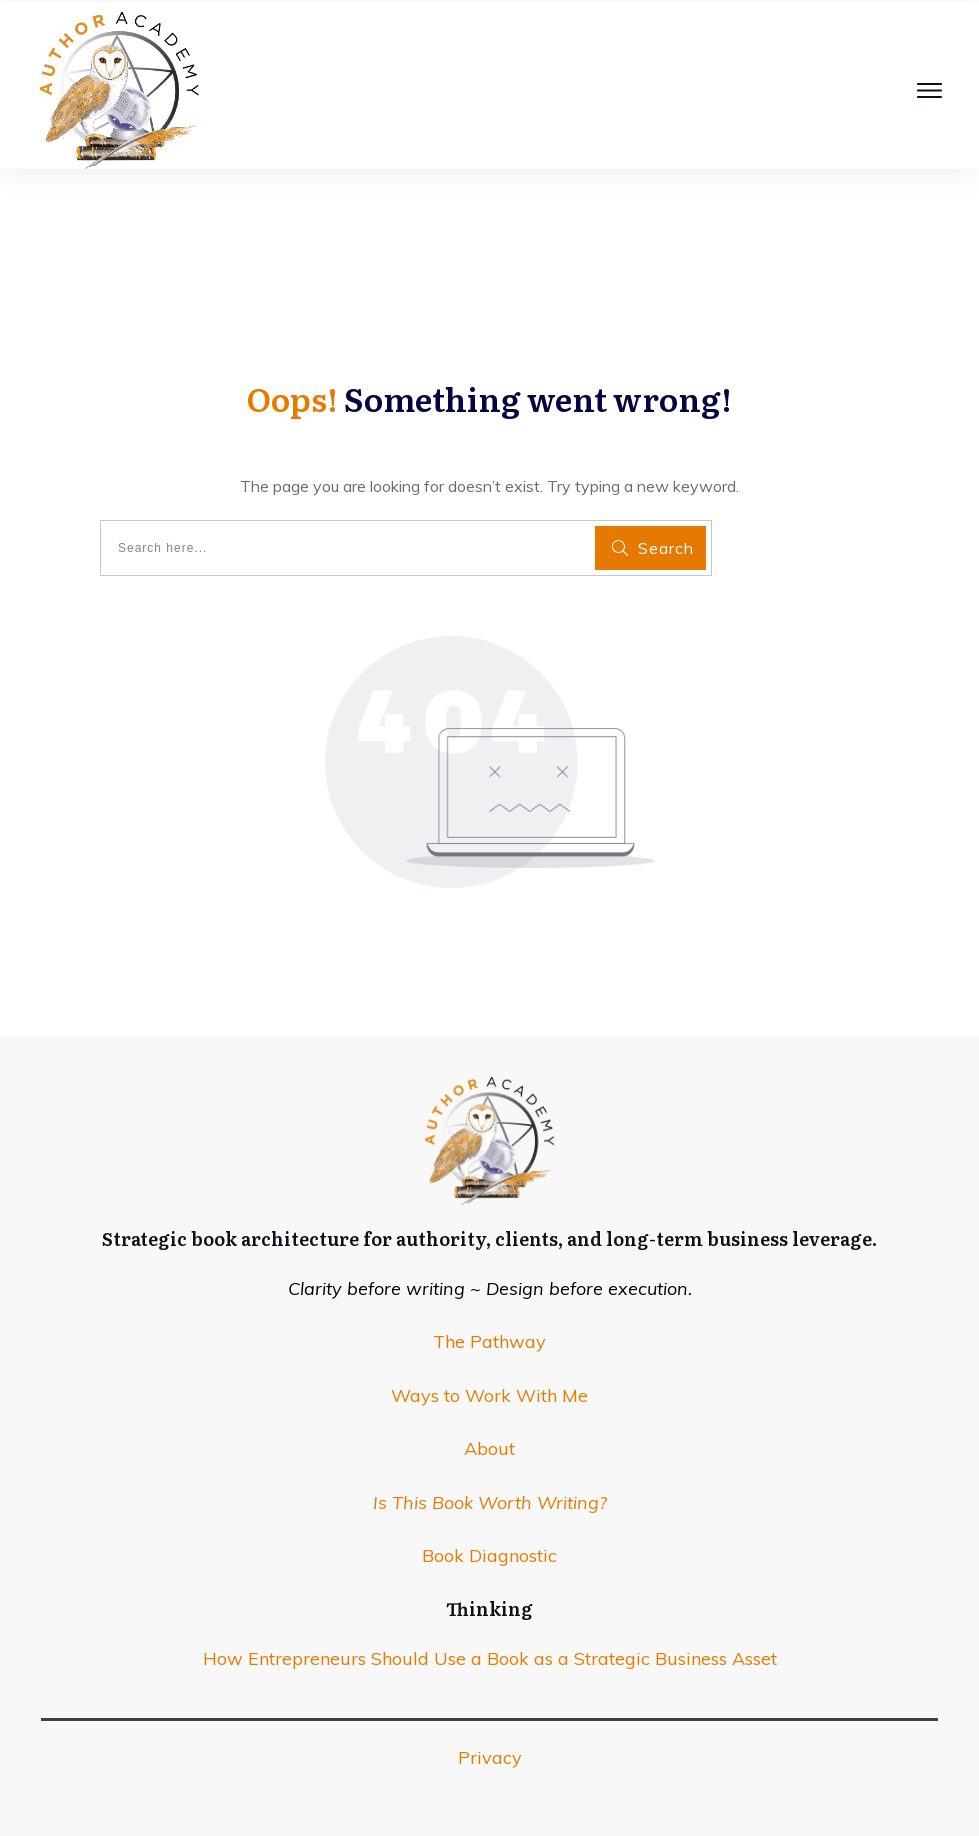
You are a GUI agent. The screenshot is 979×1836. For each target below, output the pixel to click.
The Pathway (489, 1341)
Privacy (490, 1757)
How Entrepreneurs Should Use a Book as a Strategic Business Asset (490, 1658)
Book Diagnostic (489, 1555)
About (489, 1448)
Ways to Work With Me (489, 1395)
